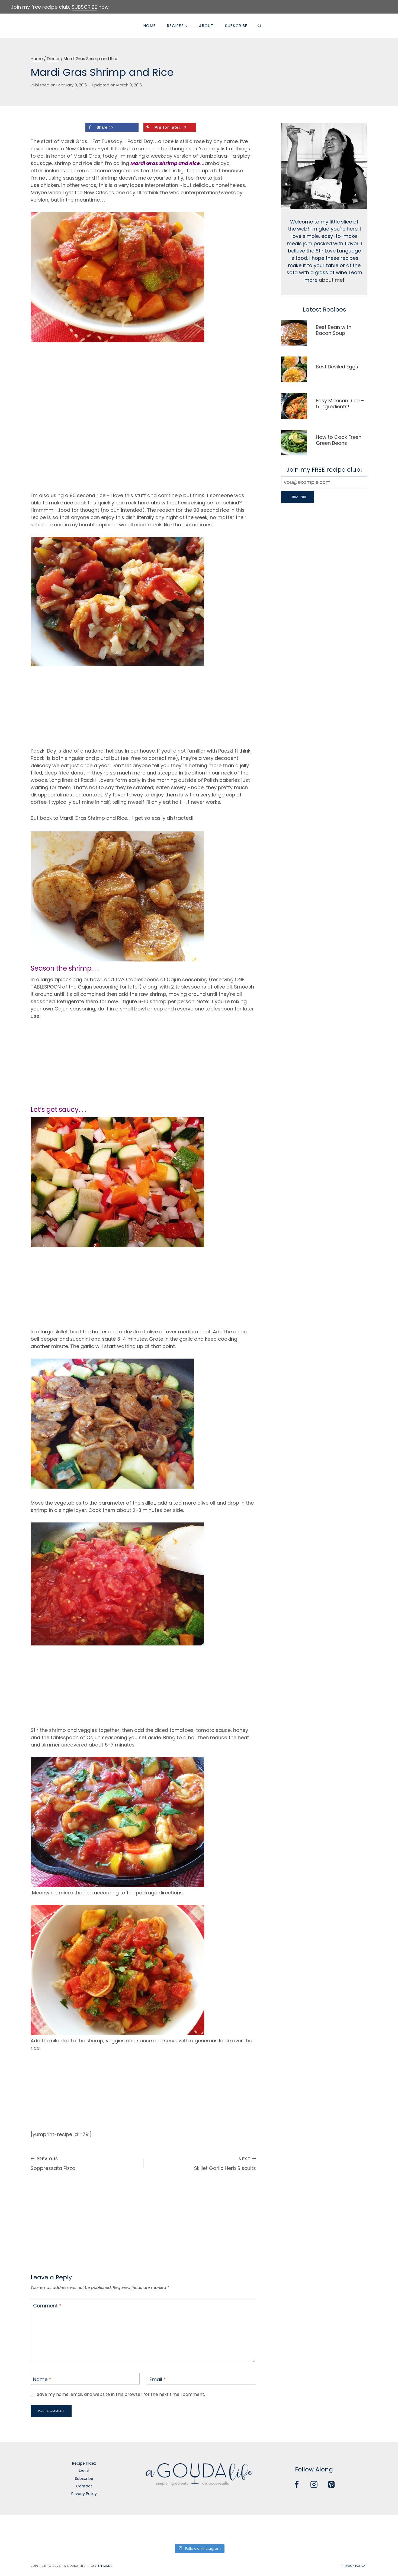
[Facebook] (296, 2484)
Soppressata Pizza (85, 2163)
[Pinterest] (331, 2484)
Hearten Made (100, 2566)
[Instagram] (314, 2484)
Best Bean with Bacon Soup (333, 330)
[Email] (201, 2379)
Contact (84, 2486)
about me (331, 280)
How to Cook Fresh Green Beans (338, 440)
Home (149, 25)
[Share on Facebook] (111, 127)
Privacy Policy (84, 2493)
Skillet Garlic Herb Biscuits (202, 2163)
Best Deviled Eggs (337, 367)
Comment (47, 2305)
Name (42, 2379)
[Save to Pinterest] (169, 127)
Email (157, 2379)
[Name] (85, 2379)
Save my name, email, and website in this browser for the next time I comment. (123, 2395)
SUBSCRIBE (84, 7)
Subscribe (236, 25)
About (206, 25)
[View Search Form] (259, 25)
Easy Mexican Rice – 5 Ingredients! (340, 403)
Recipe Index (84, 2463)
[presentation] (294, 333)
